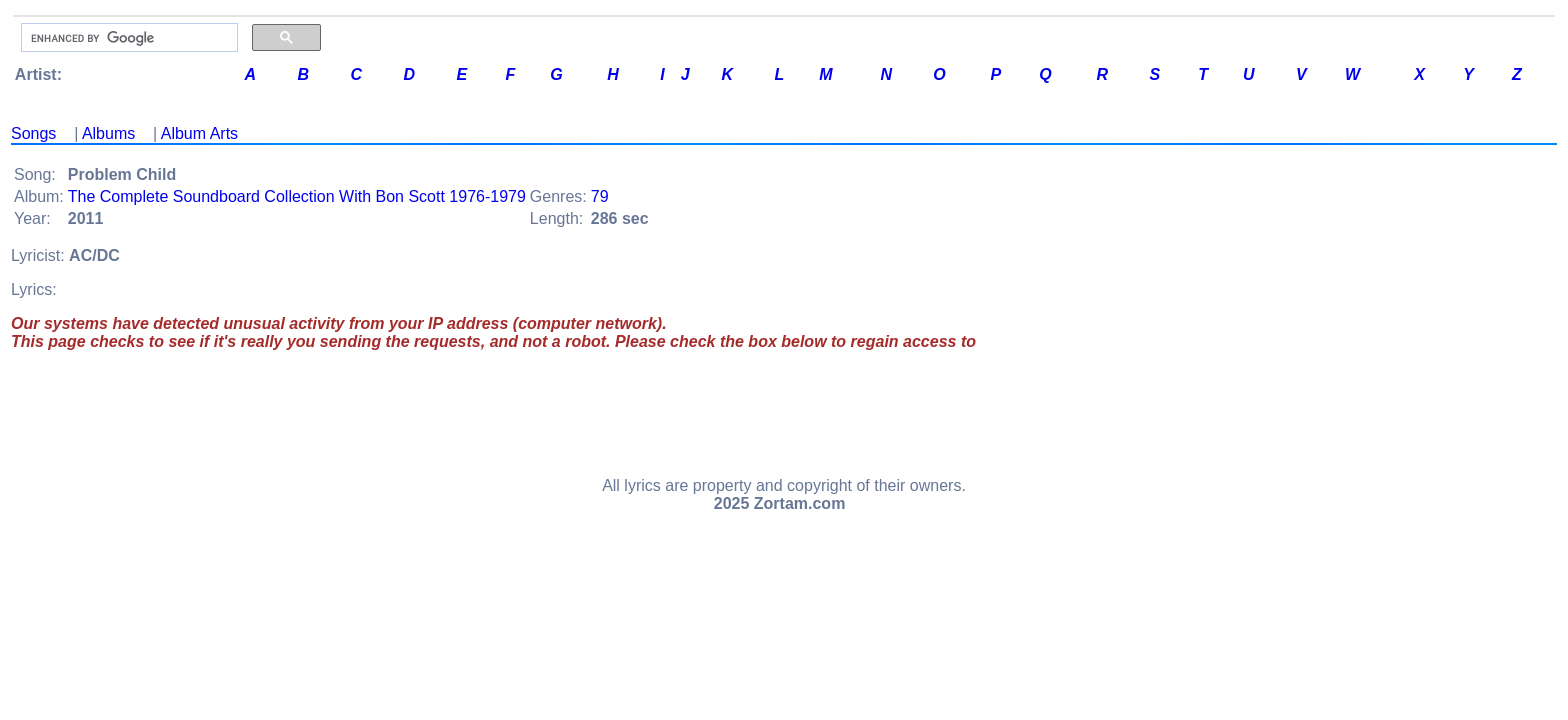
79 (600, 196)
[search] (127, 38)
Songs (33, 133)
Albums (108, 133)
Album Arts (199, 133)
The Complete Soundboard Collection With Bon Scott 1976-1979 (297, 196)
